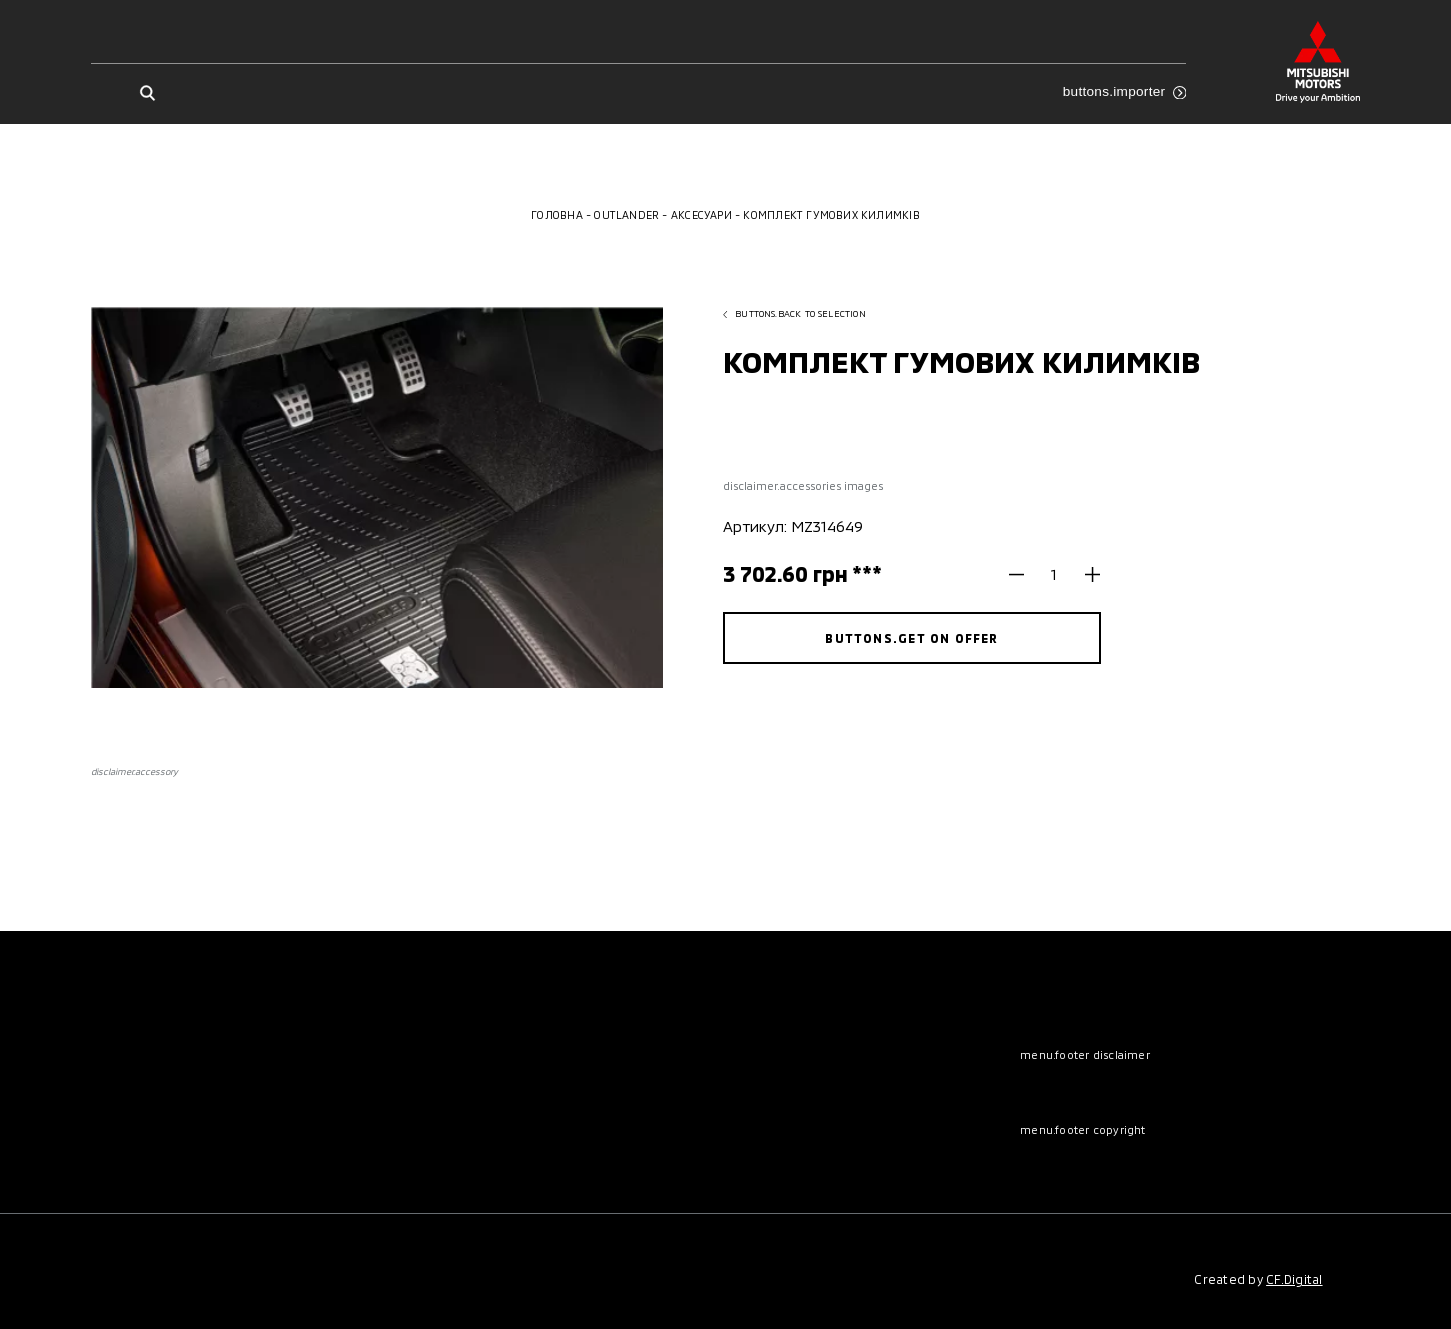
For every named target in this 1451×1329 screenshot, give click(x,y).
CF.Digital (1294, 1279)
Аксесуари (701, 214)
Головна (556, 214)
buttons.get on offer (911, 638)
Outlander (626, 214)
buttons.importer (1125, 91)
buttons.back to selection (794, 313)
